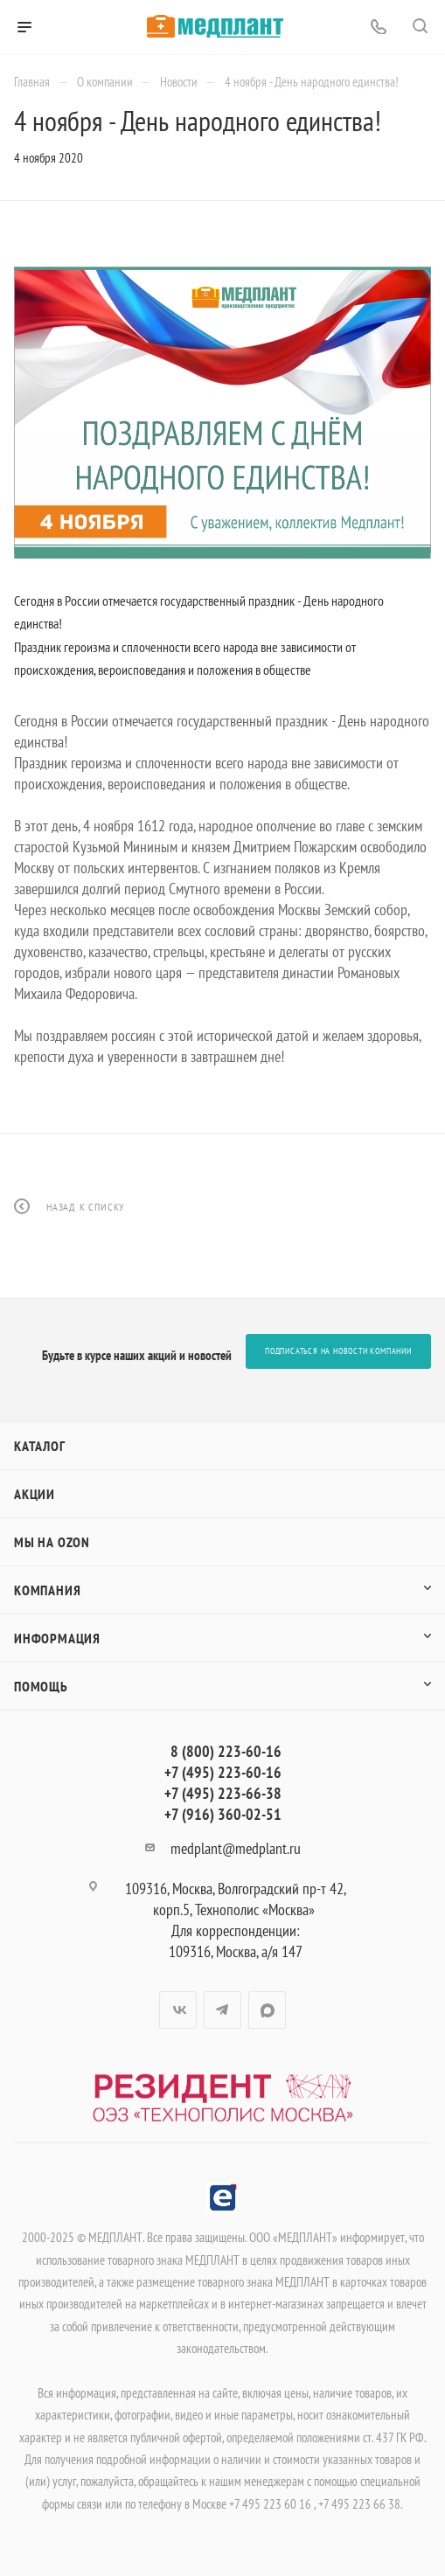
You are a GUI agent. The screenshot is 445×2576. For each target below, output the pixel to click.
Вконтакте (178, 2010)
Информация (57, 1638)
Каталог (40, 1446)
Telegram (222, 2010)
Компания (47, 1590)
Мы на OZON (52, 1542)
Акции (34, 1494)
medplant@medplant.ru (235, 1848)
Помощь (41, 1686)
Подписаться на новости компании (338, 1351)
